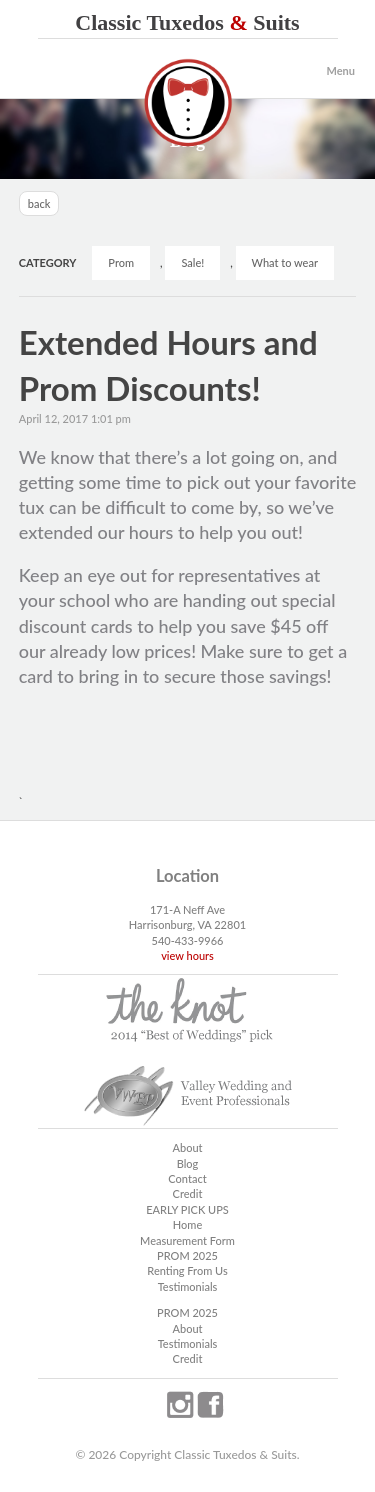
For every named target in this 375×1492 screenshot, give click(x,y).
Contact (187, 1178)
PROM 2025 (187, 1255)
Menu (340, 70)
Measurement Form (187, 1240)
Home (187, 1224)
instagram (180, 1405)
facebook (210, 1405)
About (187, 1147)
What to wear (285, 262)
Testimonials (188, 1286)
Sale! (192, 262)
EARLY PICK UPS (187, 1209)
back (39, 203)
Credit (188, 1193)
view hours (187, 955)
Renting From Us (187, 1270)
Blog (188, 1163)
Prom (121, 262)
